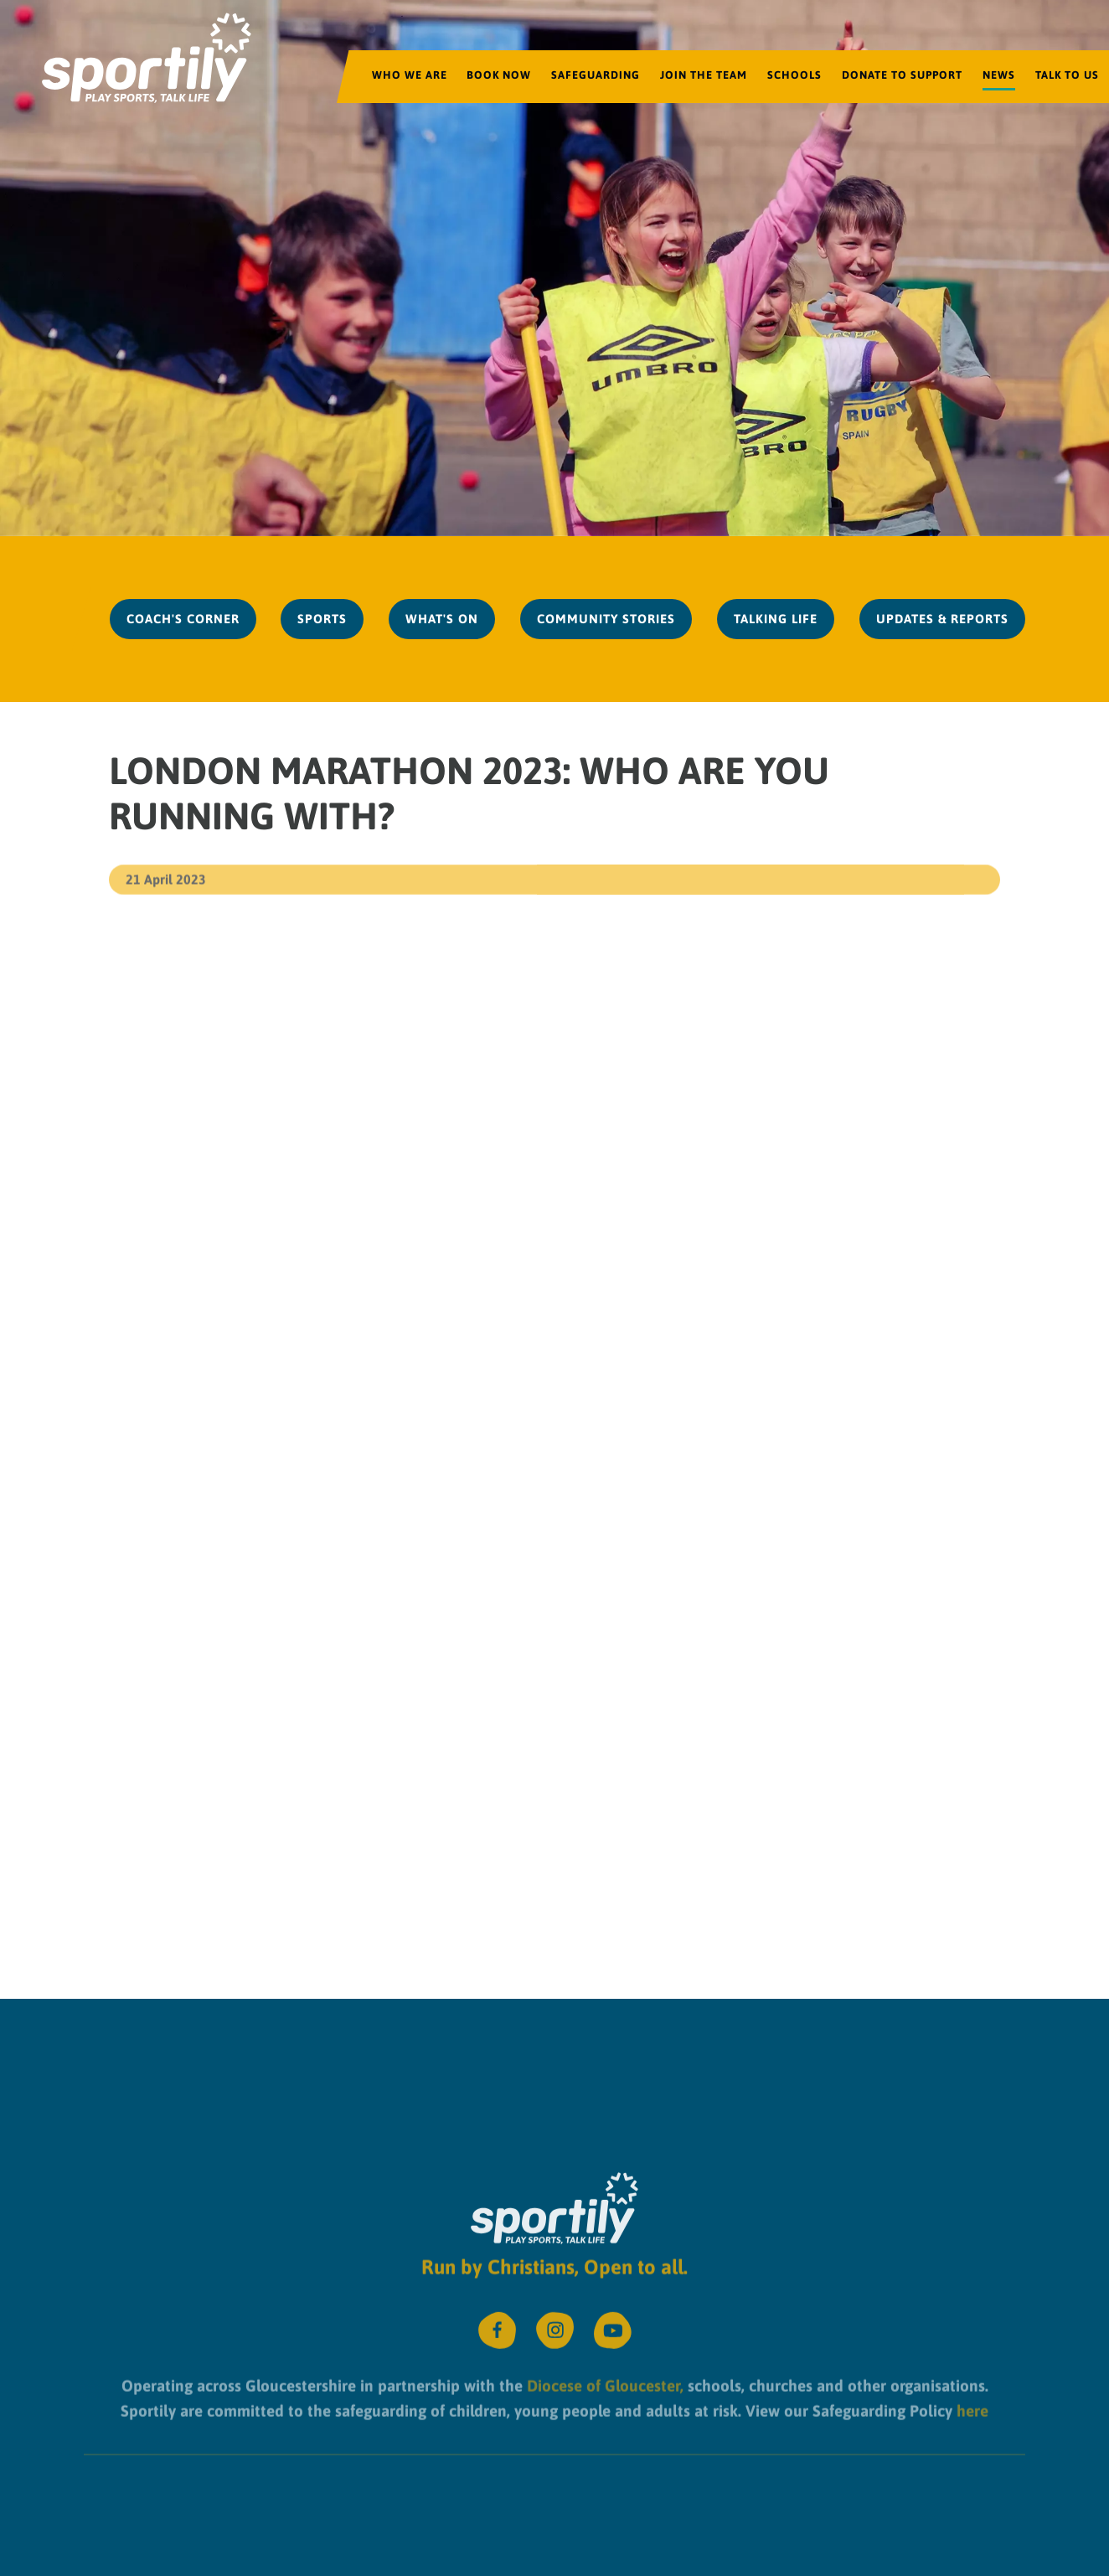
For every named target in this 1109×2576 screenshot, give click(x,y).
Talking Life (776, 619)
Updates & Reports (942, 619)
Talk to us (1067, 75)
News (999, 75)
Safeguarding (595, 75)
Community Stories (606, 619)
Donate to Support (902, 75)
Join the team (703, 75)
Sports (322, 619)
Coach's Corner (183, 619)
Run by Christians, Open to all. (554, 2256)
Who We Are (409, 75)
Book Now (499, 75)
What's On (441, 619)
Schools (794, 75)
